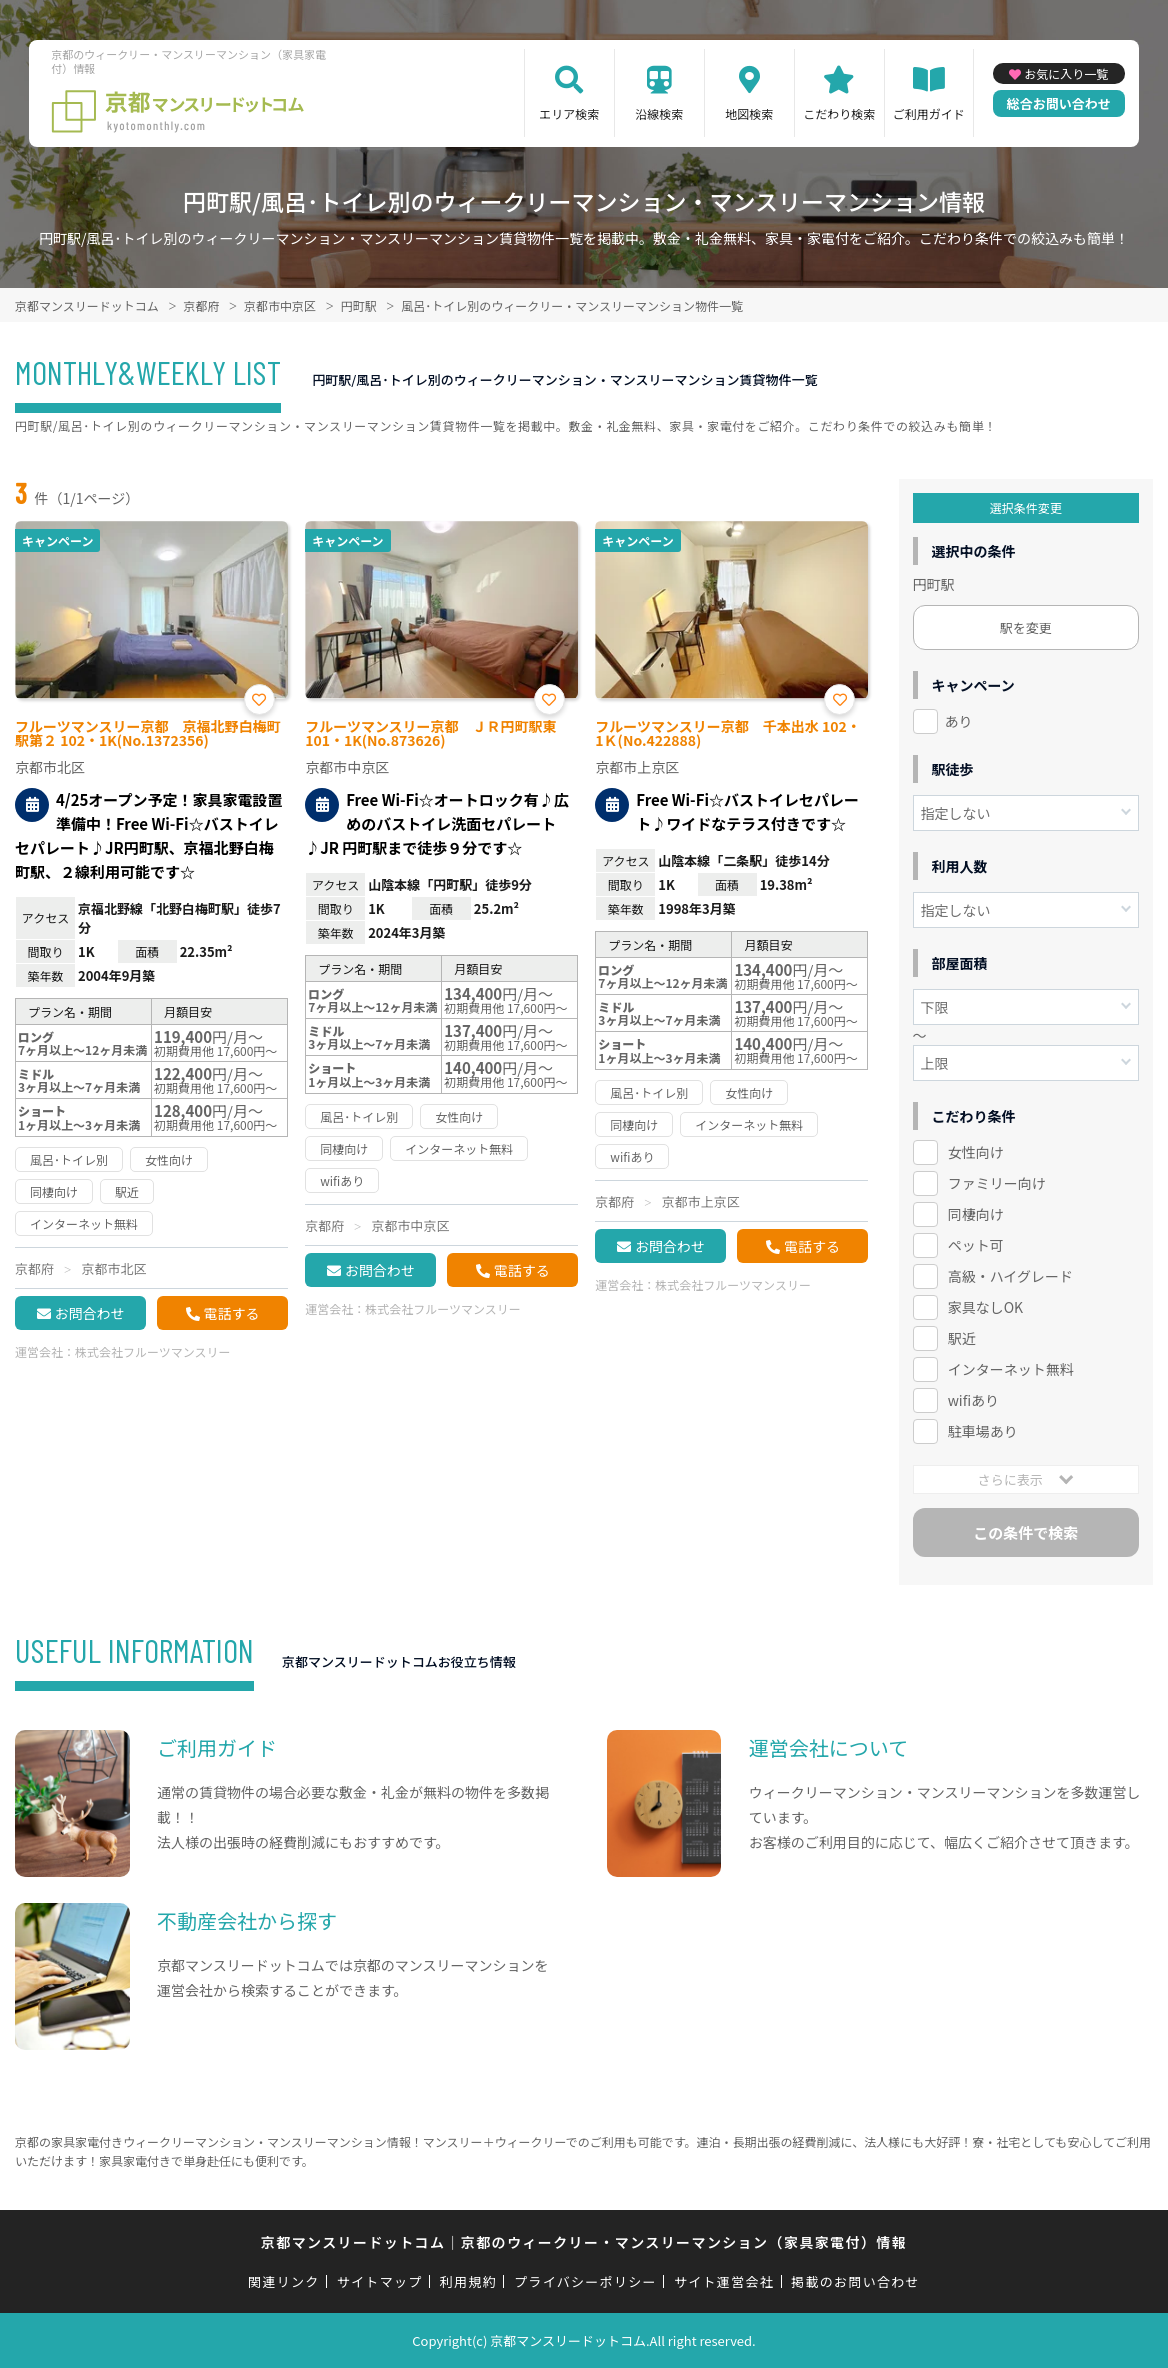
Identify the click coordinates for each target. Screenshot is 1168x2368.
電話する (232, 1313)
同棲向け (976, 1214)
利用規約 (468, 2281)
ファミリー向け (997, 1183)
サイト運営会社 (724, 2281)
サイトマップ (380, 2281)
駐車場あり (983, 1431)
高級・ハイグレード (1010, 1276)
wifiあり (973, 1400)
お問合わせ (90, 1313)
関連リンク (284, 2281)
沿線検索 (659, 113)
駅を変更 (1026, 627)
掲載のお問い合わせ (855, 2281)
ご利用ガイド (929, 113)
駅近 (962, 1338)
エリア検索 (569, 113)
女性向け (976, 1152)
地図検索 (749, 113)
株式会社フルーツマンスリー (153, 1351)
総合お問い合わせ (1059, 103)
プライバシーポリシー (585, 2281)
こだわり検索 (839, 113)
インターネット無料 (1011, 1369)
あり (959, 721)
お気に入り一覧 (1066, 73)
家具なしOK (985, 1307)
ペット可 (976, 1245)
